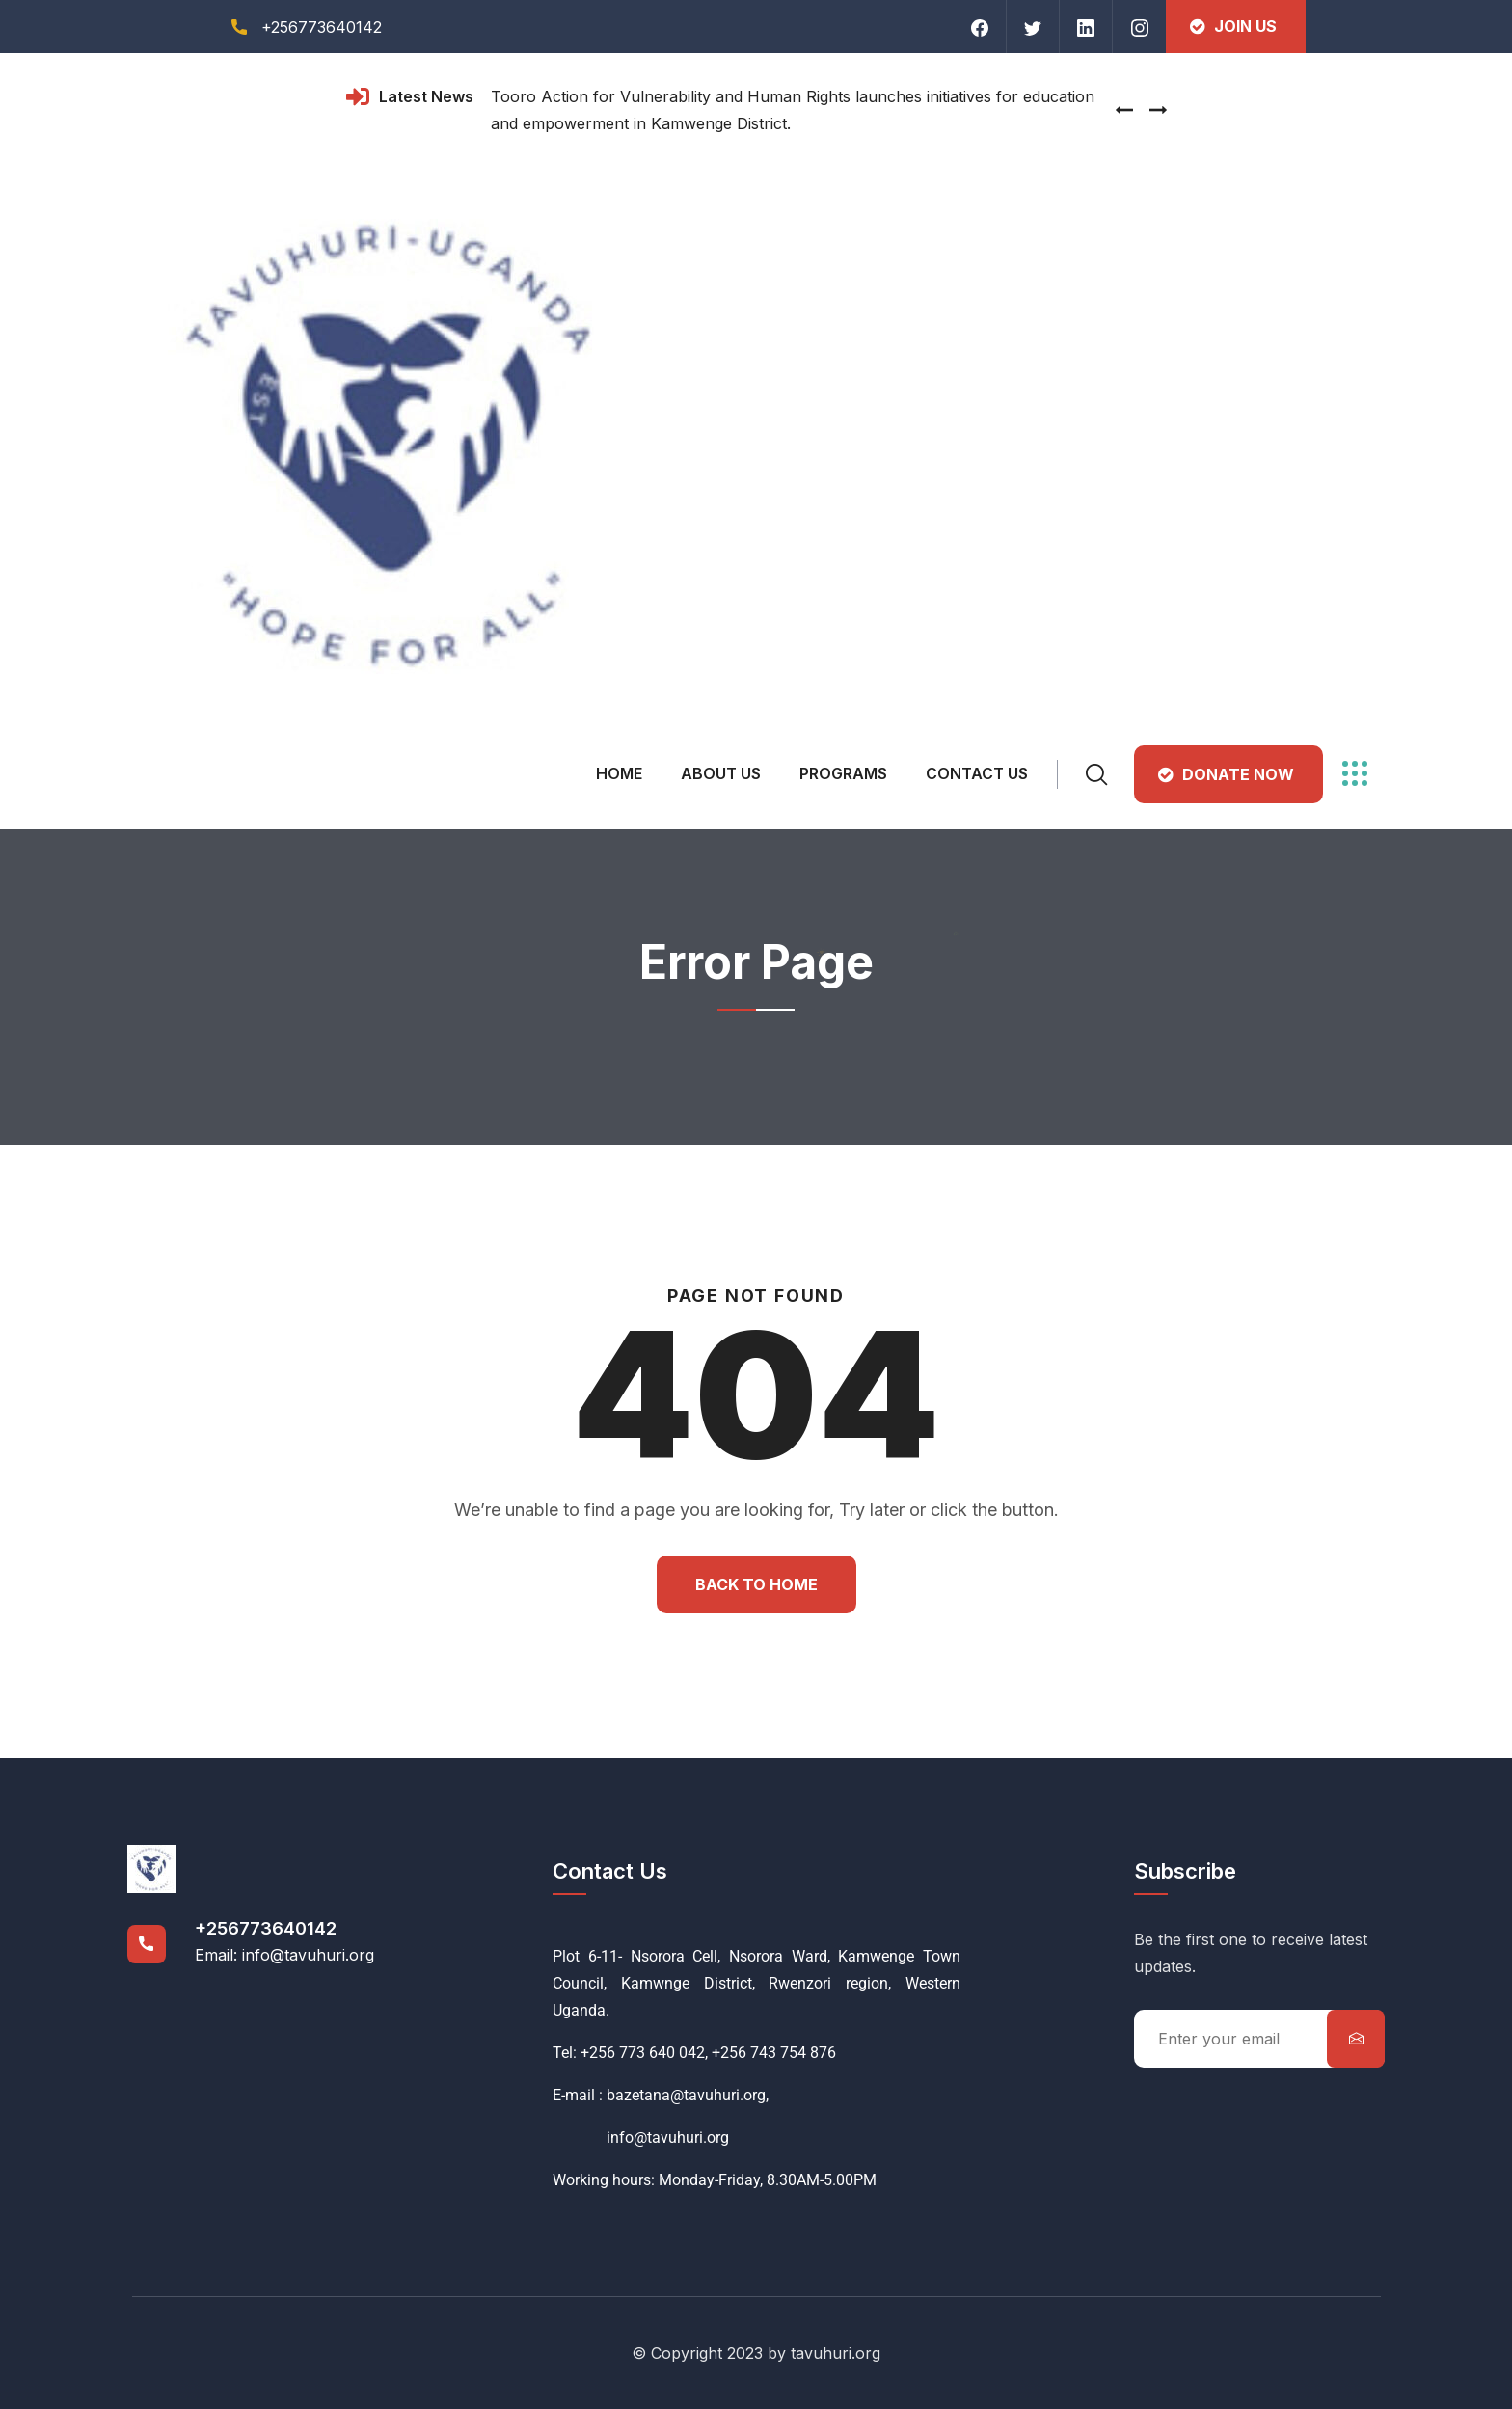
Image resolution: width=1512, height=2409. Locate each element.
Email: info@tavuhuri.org (284, 1954)
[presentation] (1124, 109)
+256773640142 (266, 1928)
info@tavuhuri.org (641, 2137)
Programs (843, 773)
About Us (721, 773)
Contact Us (977, 773)
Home (619, 773)
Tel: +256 (584, 2053)
